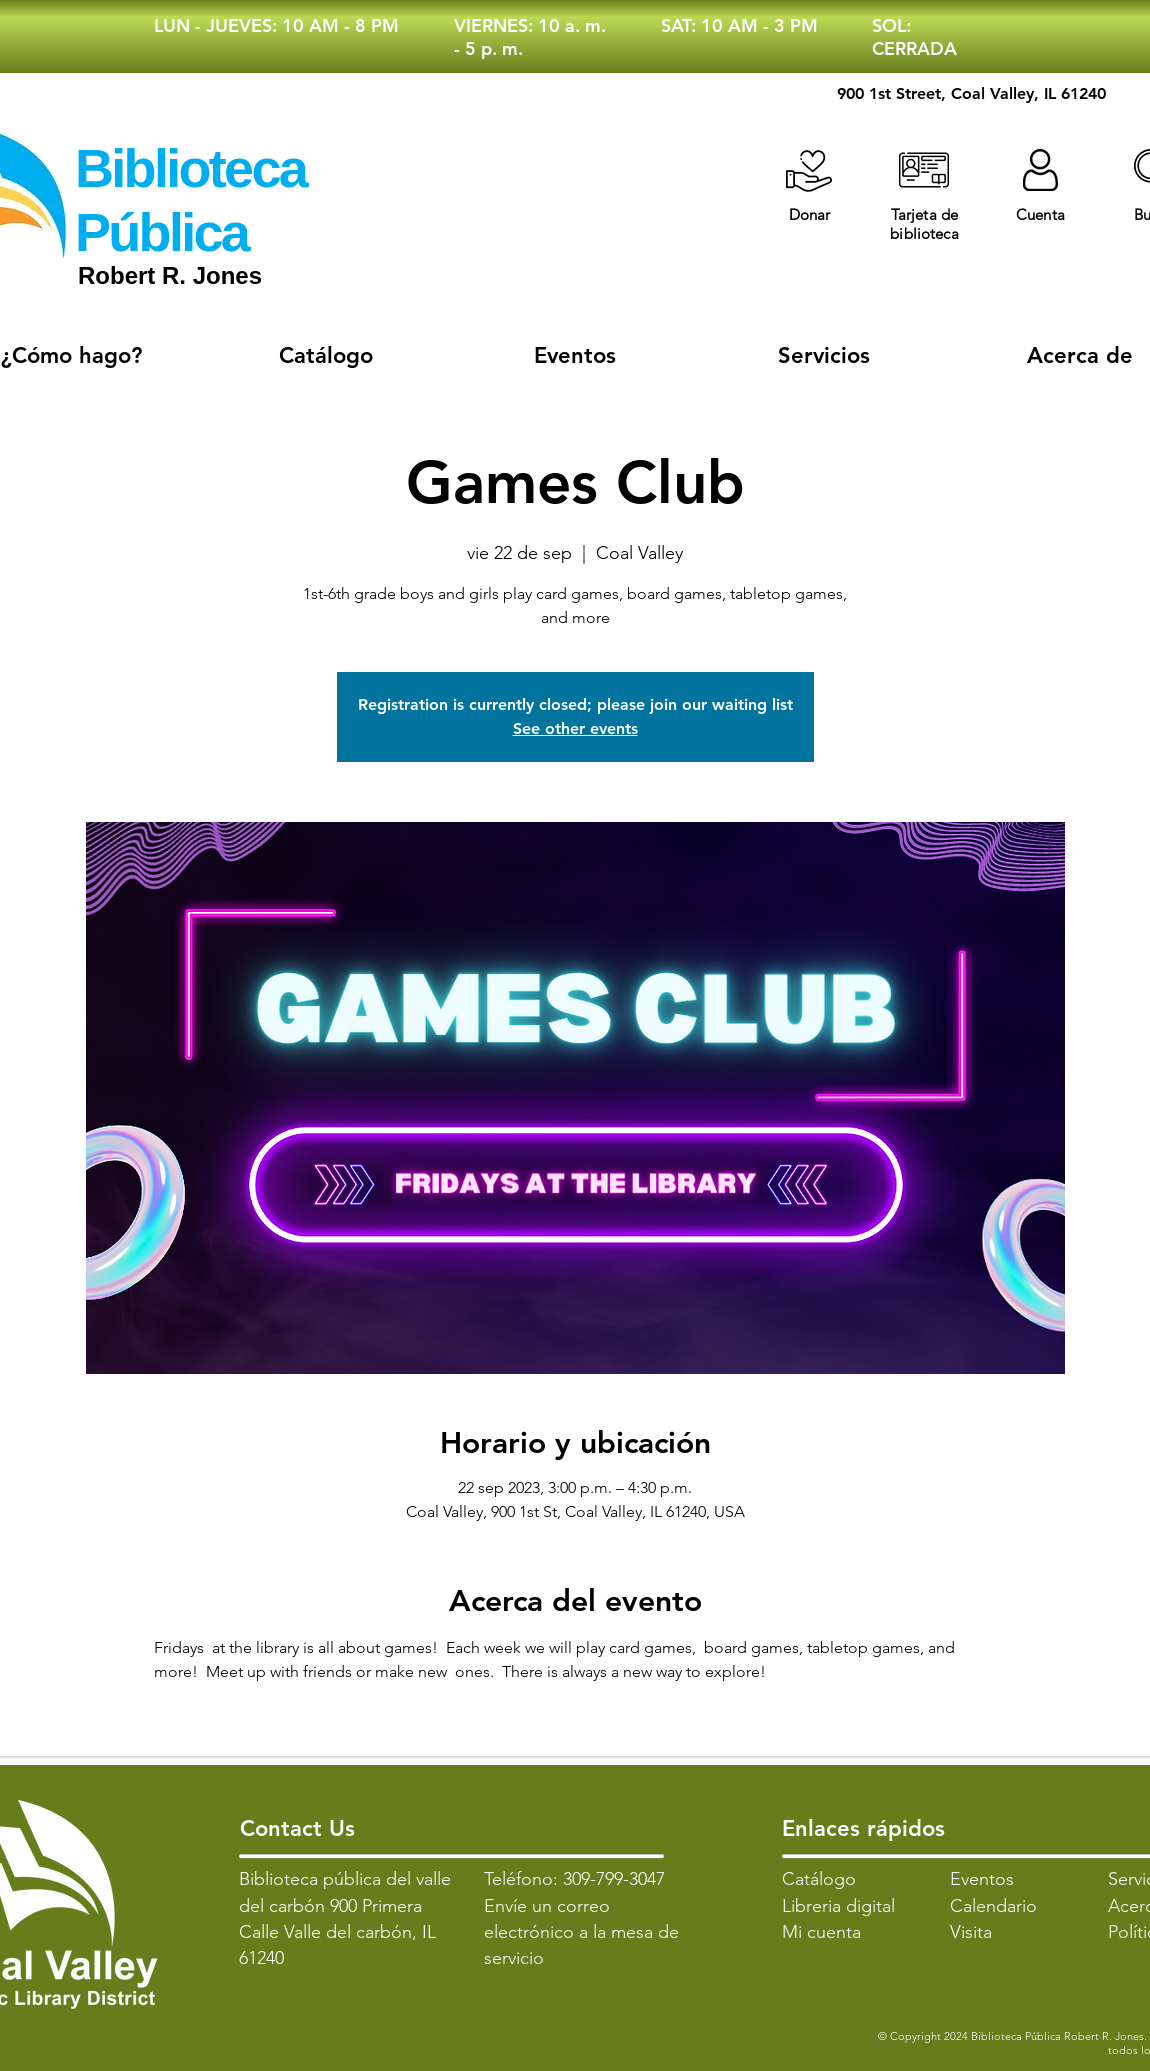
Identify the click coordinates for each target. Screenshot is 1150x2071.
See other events (575, 728)
